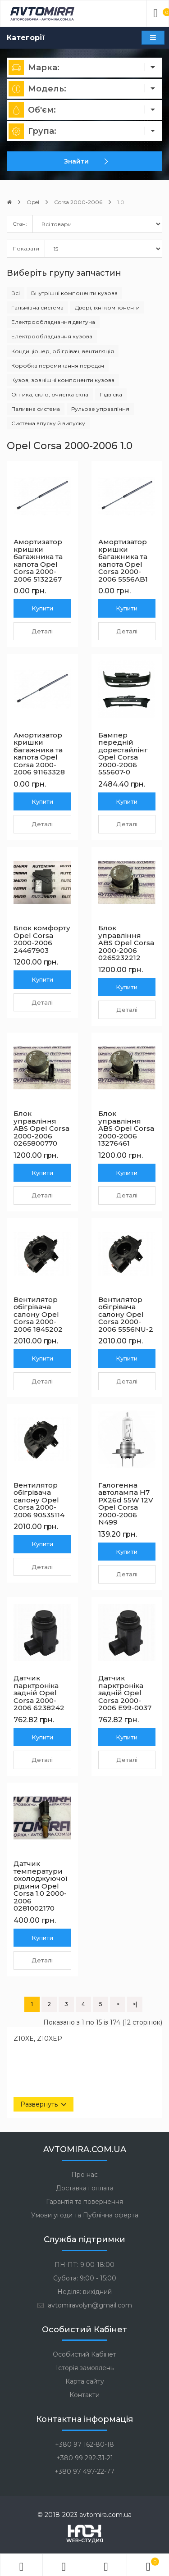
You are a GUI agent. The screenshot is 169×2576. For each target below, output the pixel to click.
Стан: (20, 223)
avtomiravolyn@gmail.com (84, 2305)
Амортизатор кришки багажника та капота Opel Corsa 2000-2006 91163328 (39, 754)
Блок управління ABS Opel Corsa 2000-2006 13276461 (126, 1128)
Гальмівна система (37, 307)
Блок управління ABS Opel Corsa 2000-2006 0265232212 (126, 943)
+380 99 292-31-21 (84, 2458)
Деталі (42, 631)
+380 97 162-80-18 (84, 2444)
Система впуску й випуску (48, 423)
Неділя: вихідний (84, 2292)
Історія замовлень (85, 2368)
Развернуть (39, 2104)
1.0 (120, 202)
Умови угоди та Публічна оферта (84, 2215)
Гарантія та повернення (84, 2202)
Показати (26, 248)
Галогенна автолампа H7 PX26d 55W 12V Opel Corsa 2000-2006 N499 (125, 1504)
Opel (33, 202)
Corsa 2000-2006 (78, 202)
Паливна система (35, 408)
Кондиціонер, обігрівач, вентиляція (62, 351)
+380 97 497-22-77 (84, 2471)
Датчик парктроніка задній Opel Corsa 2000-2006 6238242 (39, 1693)
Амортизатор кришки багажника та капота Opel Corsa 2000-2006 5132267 (38, 560)
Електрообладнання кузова (51, 336)
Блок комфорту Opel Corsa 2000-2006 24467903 (42, 939)
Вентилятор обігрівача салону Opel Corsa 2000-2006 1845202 (38, 1314)
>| (134, 2004)
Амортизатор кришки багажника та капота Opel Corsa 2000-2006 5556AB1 (123, 560)
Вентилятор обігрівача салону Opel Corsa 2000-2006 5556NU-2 (125, 1314)
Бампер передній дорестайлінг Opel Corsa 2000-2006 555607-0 (123, 754)
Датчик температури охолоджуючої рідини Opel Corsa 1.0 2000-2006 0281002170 (41, 1885)
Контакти (84, 2395)
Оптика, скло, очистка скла (49, 394)
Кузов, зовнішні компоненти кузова (62, 380)
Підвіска (111, 394)
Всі (15, 293)
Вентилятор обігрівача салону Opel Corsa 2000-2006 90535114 (39, 1500)
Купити (42, 608)
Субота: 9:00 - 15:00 (84, 2278)
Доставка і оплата (85, 2188)
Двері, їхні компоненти (107, 307)
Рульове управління (100, 408)
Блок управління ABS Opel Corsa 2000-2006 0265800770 (41, 1128)
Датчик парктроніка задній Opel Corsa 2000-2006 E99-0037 (124, 1693)
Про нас (84, 2175)
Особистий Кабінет (84, 2354)
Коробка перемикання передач (57, 365)
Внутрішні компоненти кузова (74, 293)
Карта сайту (84, 2381)
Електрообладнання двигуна (53, 322)
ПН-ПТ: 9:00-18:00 (84, 2265)
